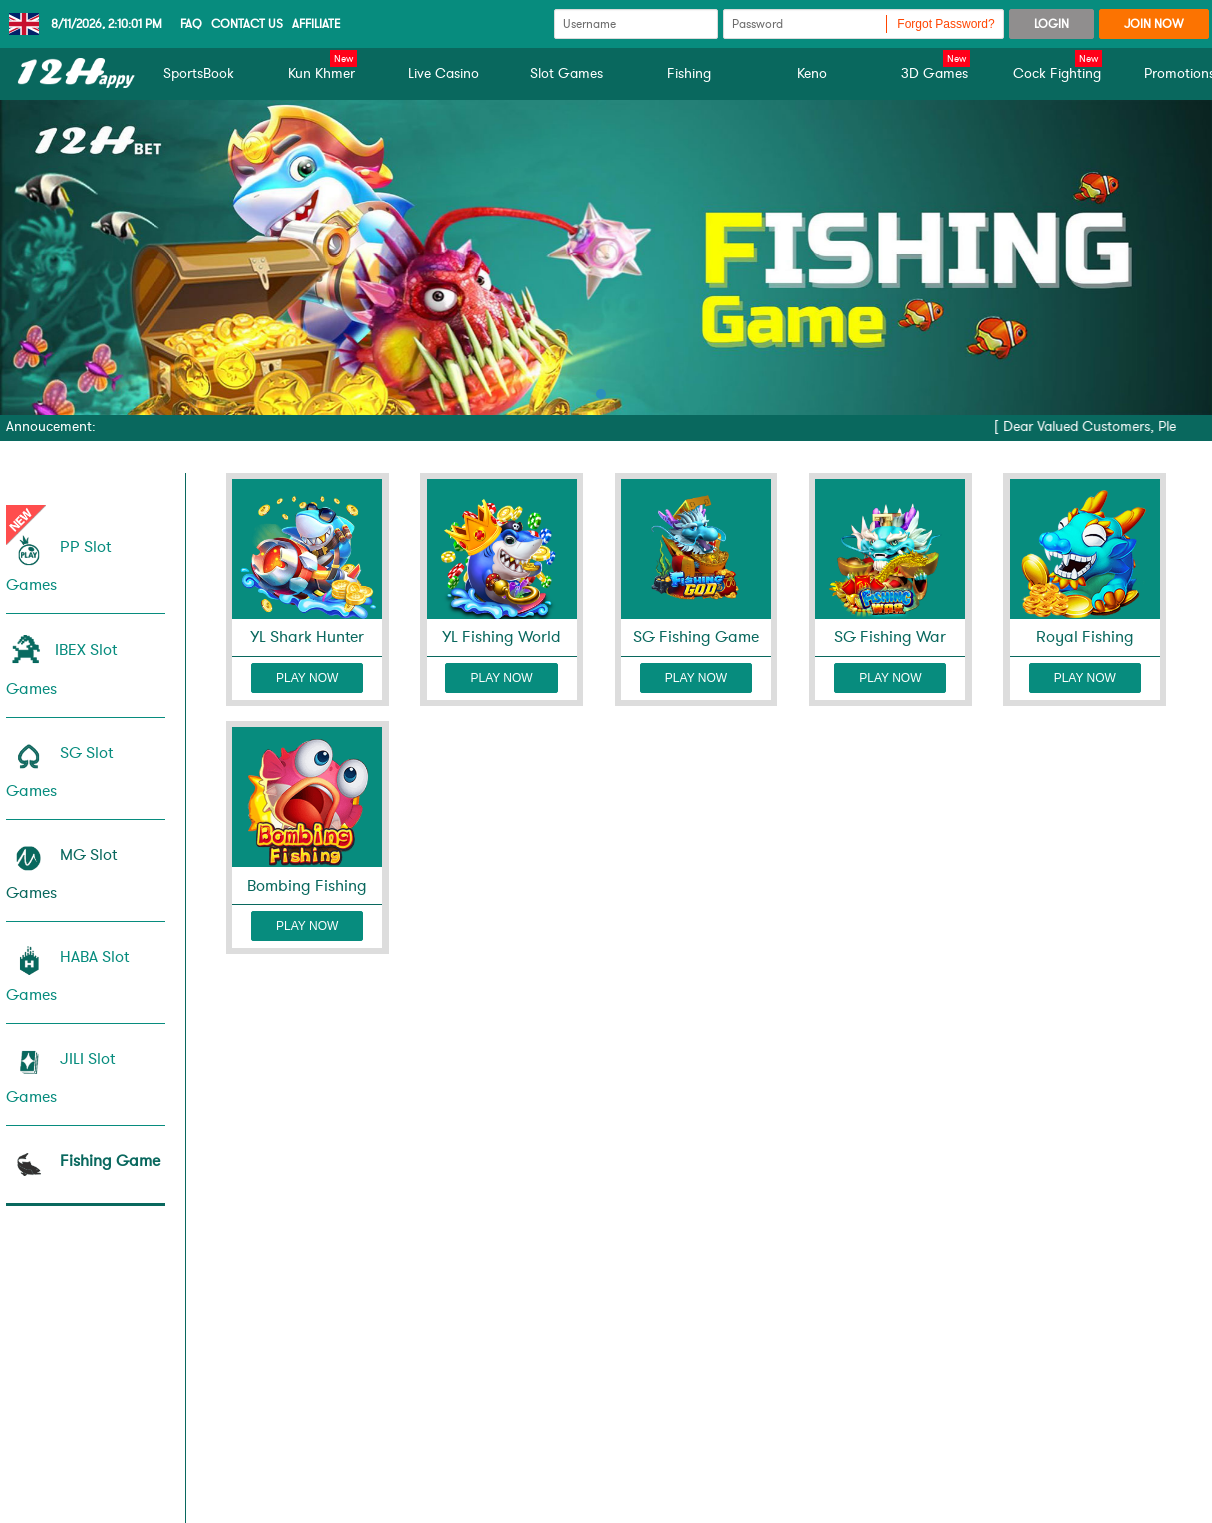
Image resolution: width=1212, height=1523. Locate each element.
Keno (812, 73)
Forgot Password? (945, 24)
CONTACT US (247, 24)
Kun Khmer (322, 73)
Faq (191, 24)
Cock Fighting (1057, 73)
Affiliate (316, 24)
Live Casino (443, 73)
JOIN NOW (1154, 24)
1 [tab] (601, 394)
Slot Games (566, 73)
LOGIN (1051, 24)
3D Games (935, 73)
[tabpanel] (606, 257)
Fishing (689, 73)
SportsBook (198, 73)
